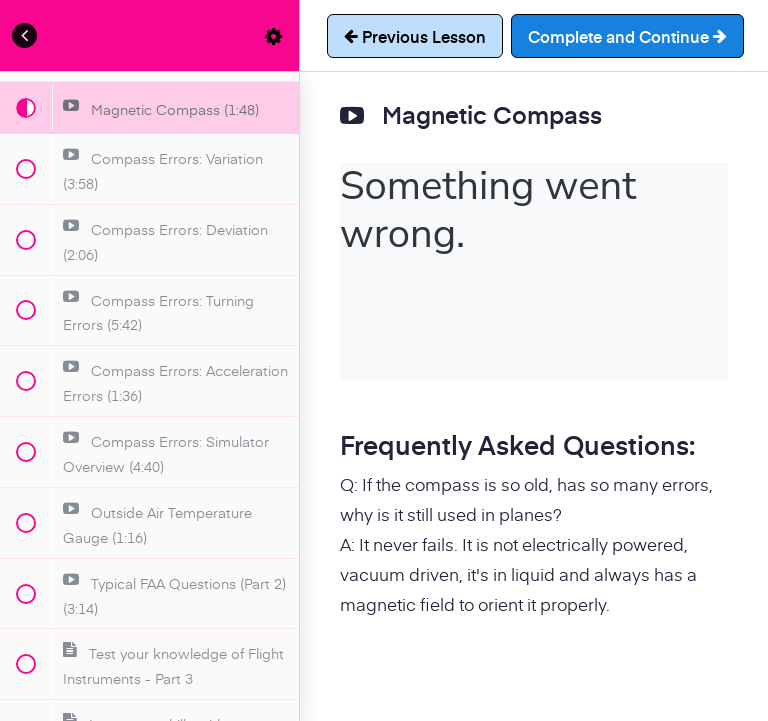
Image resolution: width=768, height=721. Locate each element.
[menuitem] (274, 35)
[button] (25, 35)
